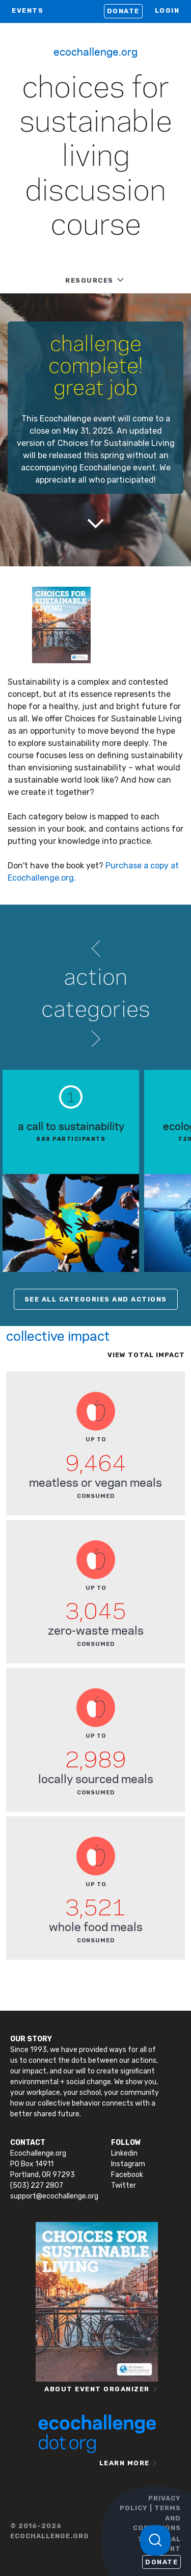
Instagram (128, 2164)
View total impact (146, 1355)
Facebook (127, 2174)
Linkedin (124, 2153)
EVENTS (27, 10)
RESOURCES (89, 280)
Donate (123, 11)
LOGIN (167, 10)
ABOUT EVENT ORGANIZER (97, 2389)
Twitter (123, 2185)
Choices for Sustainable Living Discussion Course (95, 157)
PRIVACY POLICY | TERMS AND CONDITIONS (150, 2513)
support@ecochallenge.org (54, 2196)
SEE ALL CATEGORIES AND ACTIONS (95, 1299)
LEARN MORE (124, 2463)
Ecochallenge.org (95, 51)
